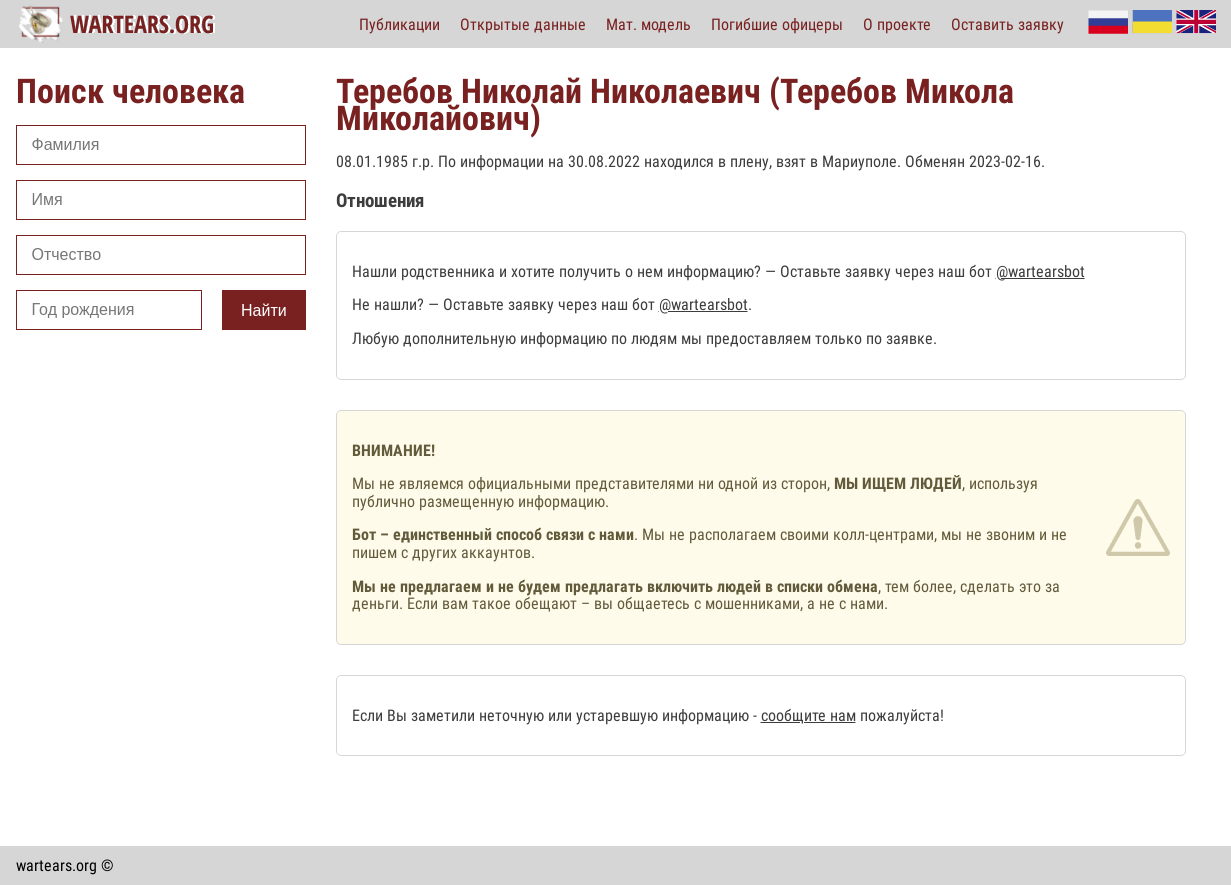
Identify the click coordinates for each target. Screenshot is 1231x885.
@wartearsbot (1040, 271)
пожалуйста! (900, 715)
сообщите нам (808, 715)
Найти (264, 310)
